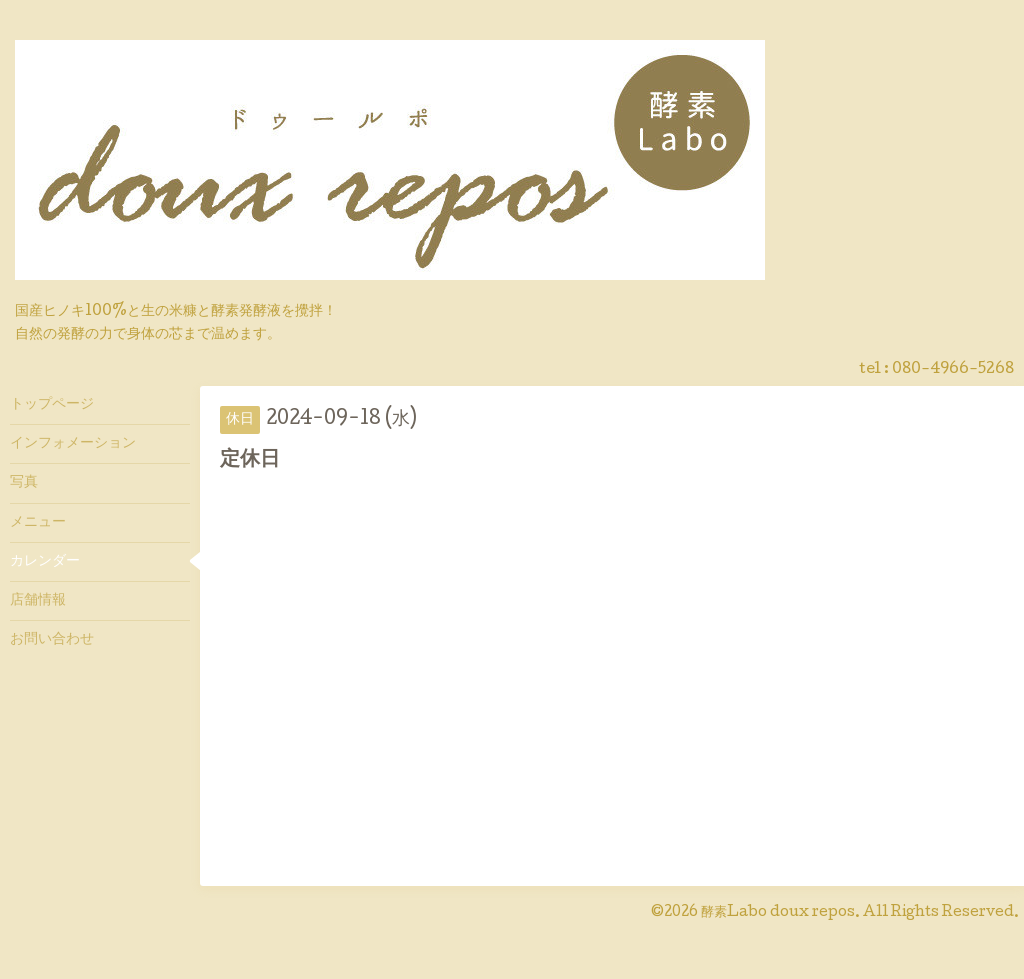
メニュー (38, 523)
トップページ (52, 405)
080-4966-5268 (953, 370)
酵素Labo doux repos (778, 913)
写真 (24, 483)
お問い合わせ (52, 640)
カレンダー (45, 562)
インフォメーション (73, 444)
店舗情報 (38, 601)
